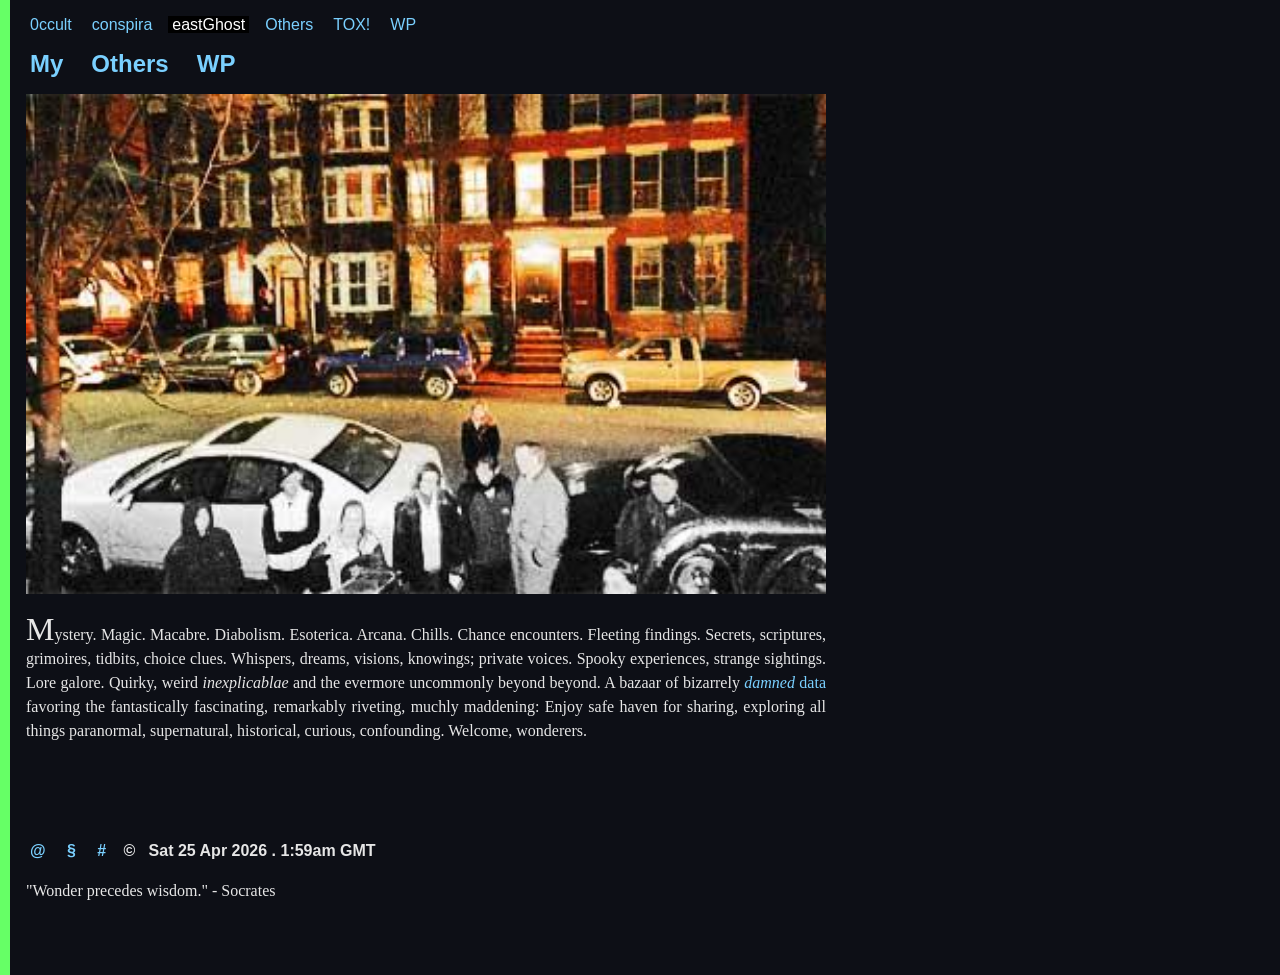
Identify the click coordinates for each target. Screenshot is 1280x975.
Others (289, 24)
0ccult (51, 24)
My (46, 63)
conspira (122, 24)
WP (403, 24)
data (785, 682)
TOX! (351, 24)
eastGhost (208, 24)
